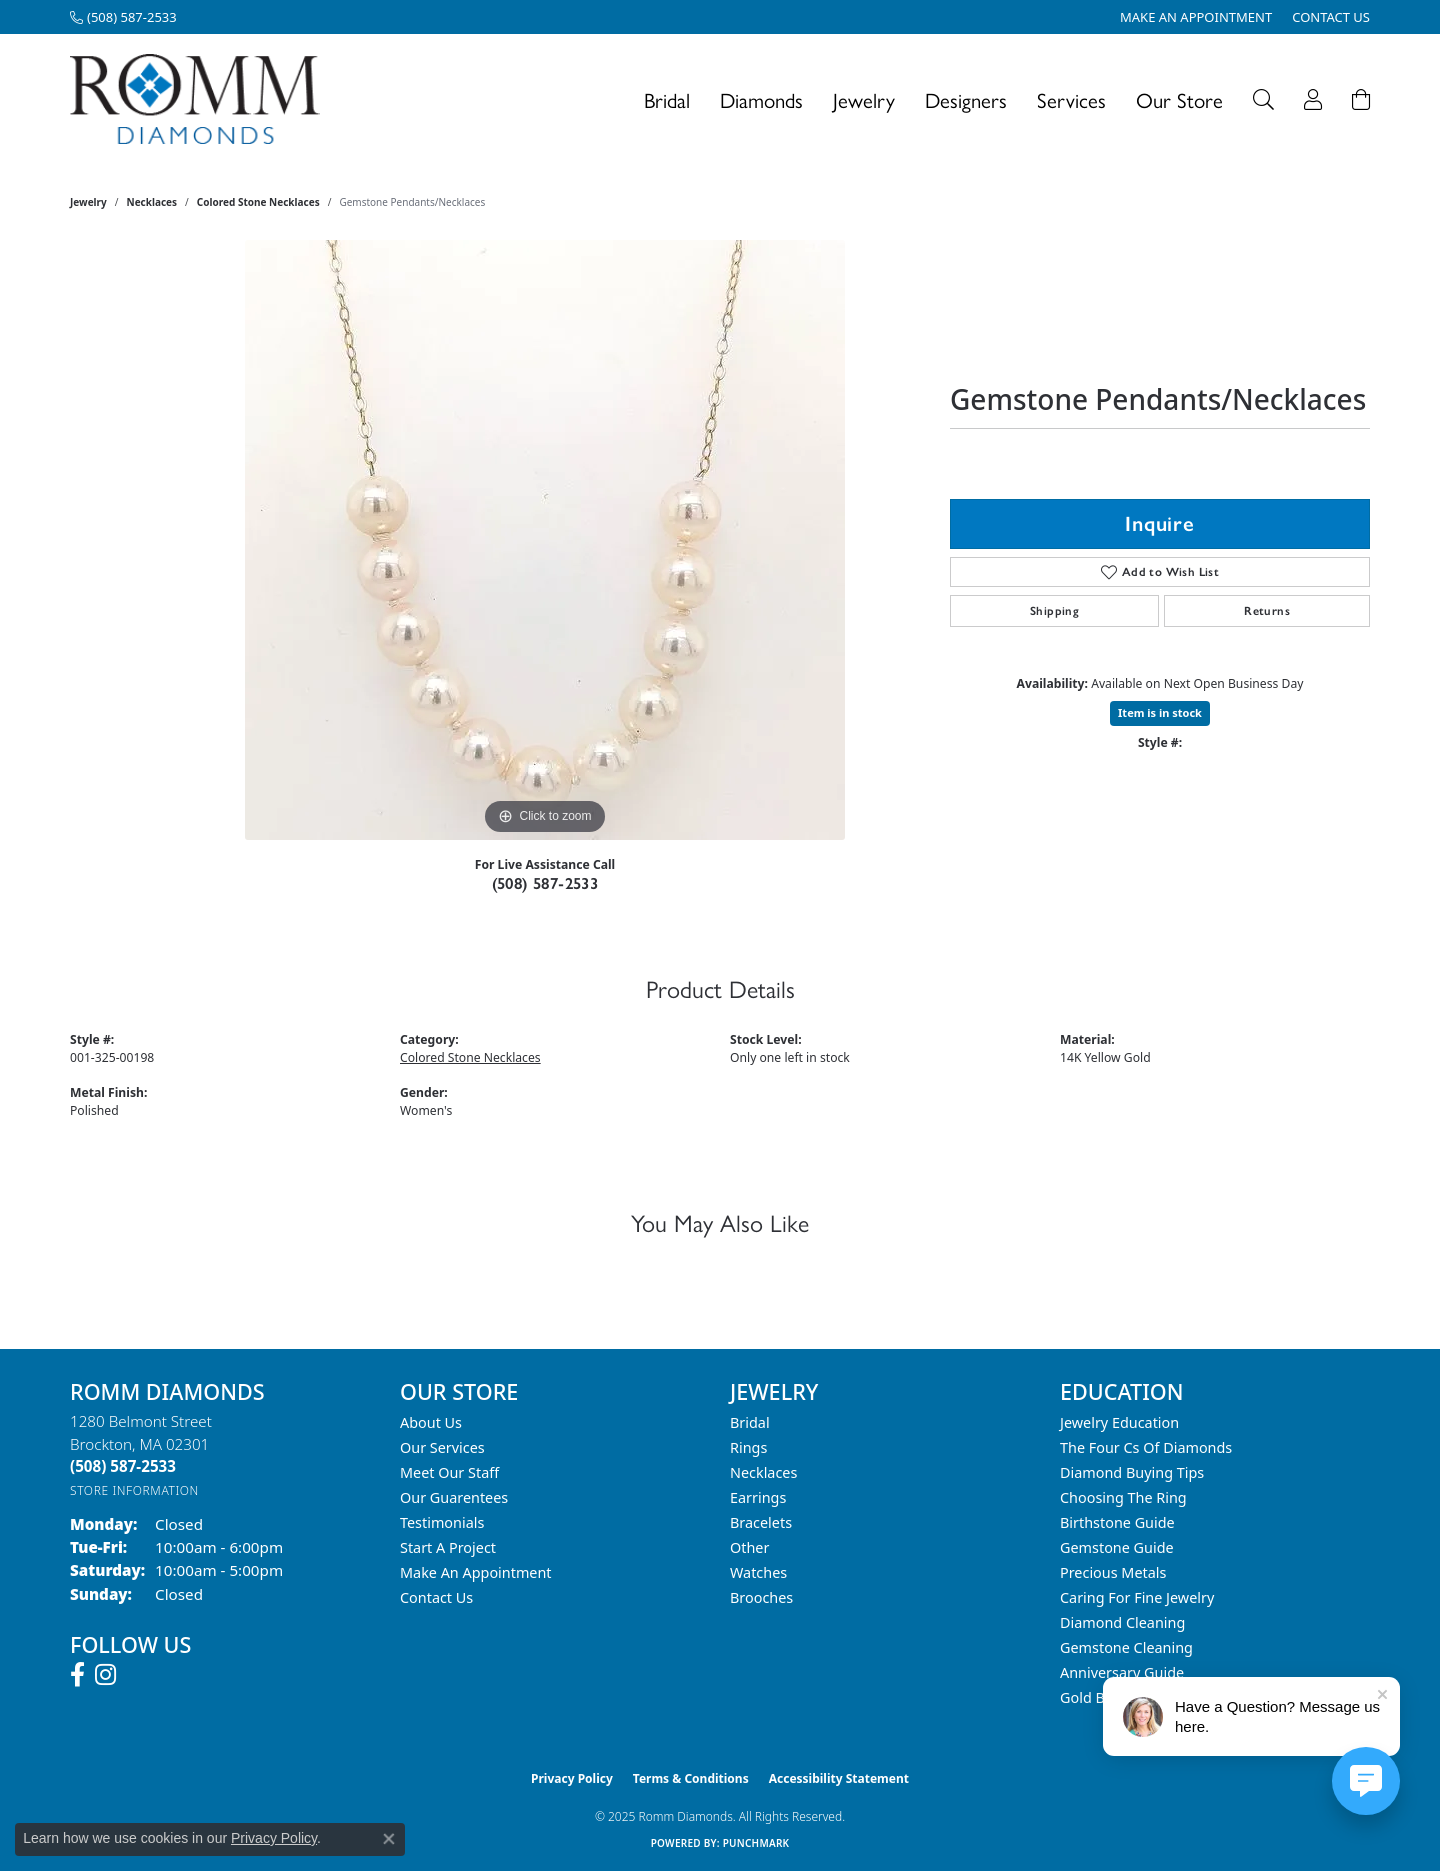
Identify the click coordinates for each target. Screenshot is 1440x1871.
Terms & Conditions (691, 1778)
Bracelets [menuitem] (761, 1522)
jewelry (88, 202)
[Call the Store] (123, 1466)
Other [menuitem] (749, 1547)
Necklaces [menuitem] (763, 1472)
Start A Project (448, 1547)
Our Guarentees (454, 1497)
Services (1071, 99)
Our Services (442, 1447)
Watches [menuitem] (758, 1572)
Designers (966, 99)
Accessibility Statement (839, 1778)
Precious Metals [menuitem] (1113, 1572)
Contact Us (436, 1597)
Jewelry (864, 99)
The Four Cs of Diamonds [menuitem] (1146, 1447)
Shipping (1054, 611)
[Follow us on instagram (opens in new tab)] (105, 1675)
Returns (1267, 611)
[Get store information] (134, 1490)
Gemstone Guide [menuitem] (1117, 1547)
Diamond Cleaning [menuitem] (1122, 1622)
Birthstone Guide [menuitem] (1117, 1522)
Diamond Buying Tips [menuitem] (1132, 1472)
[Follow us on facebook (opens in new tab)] (77, 1675)
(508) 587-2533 (545, 883)
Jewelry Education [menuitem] (1119, 1422)
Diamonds (761, 99)
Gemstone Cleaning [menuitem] (1126, 1647)
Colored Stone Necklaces (258, 202)
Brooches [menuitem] (761, 1597)
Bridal (667, 99)
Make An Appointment (476, 1572)
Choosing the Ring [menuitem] (1123, 1497)
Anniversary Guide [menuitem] (1122, 1672)
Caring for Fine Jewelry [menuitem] (1137, 1597)
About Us (431, 1422)
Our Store (1179, 99)
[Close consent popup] (389, 1839)
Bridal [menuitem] (750, 1422)
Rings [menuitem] (748, 1447)
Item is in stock (1160, 712)
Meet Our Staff (449, 1472)
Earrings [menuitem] (758, 1497)
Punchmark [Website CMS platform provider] (756, 1843)
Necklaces (152, 202)
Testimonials (442, 1522)
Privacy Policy (572, 1778)
